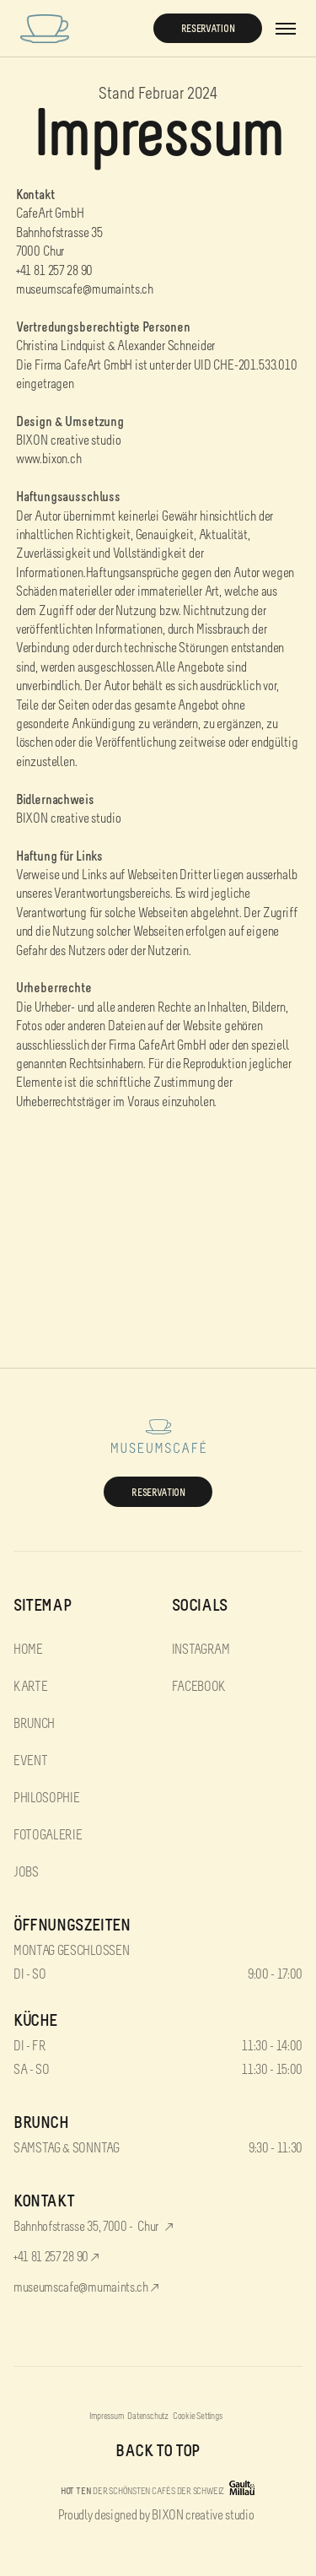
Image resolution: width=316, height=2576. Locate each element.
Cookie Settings (197, 2416)
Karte (30, 1686)
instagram (201, 1649)
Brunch (34, 1723)
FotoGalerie (47, 1835)
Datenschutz (148, 2416)
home (28, 1649)
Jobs (26, 1872)
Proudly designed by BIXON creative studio (156, 2515)
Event (30, 1760)
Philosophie (46, 1798)
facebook (199, 1686)
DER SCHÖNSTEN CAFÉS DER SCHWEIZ (142, 2491)
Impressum (106, 2416)
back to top (158, 2450)
